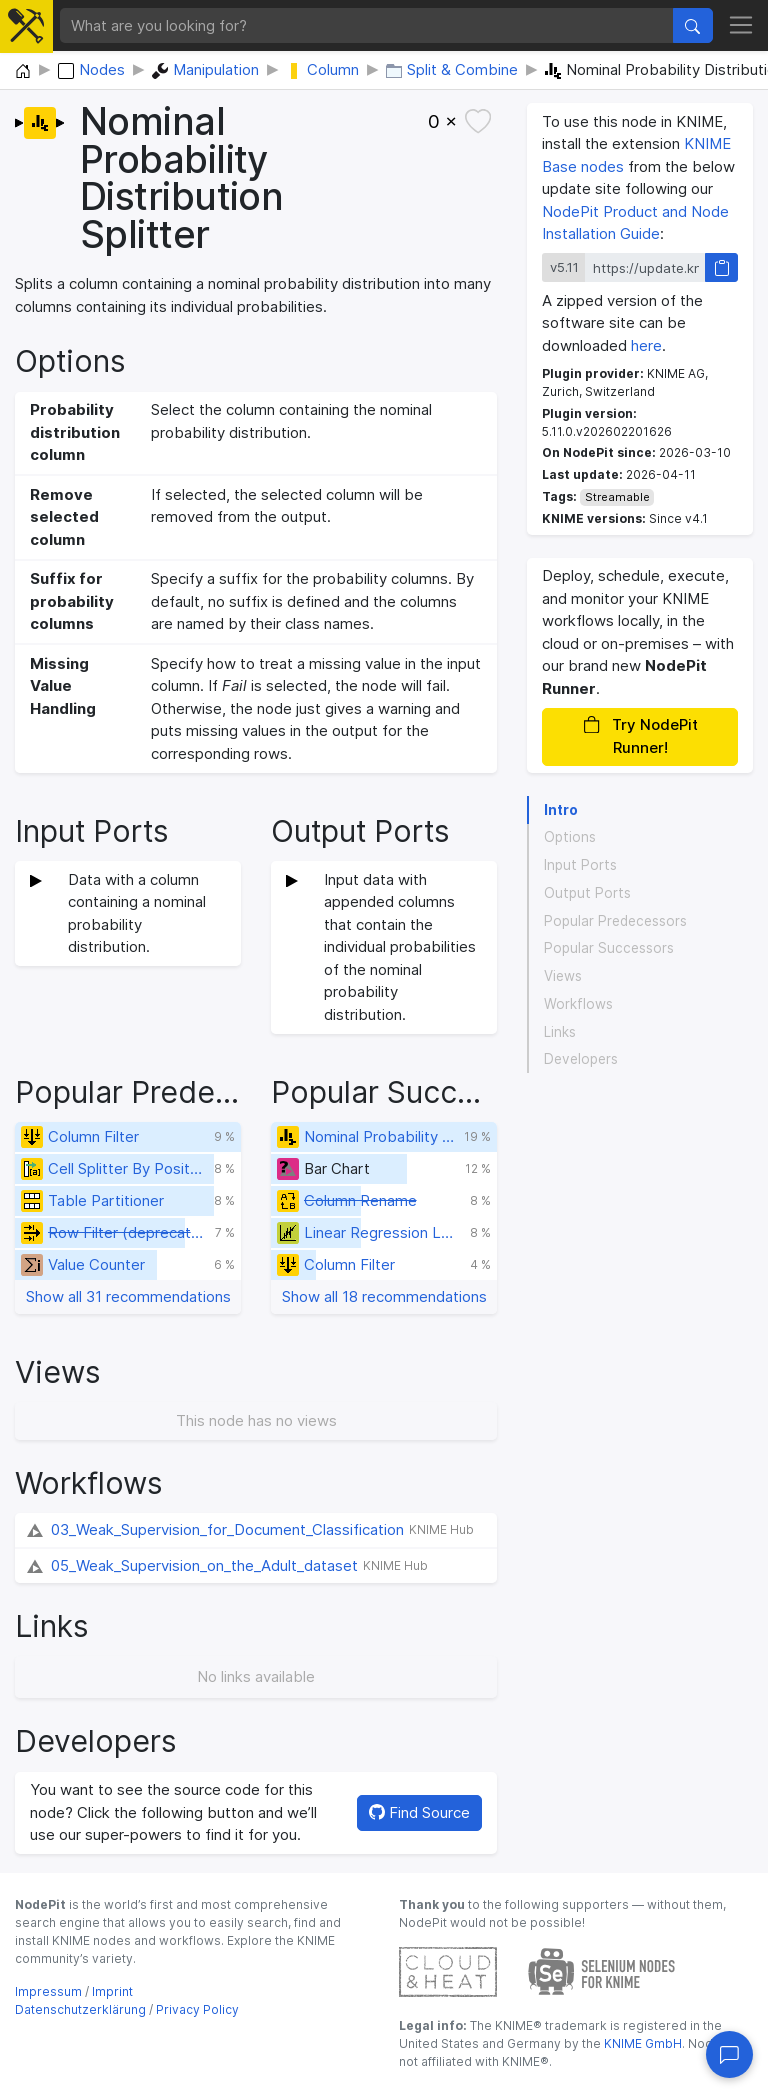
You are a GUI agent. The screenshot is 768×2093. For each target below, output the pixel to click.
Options (570, 837)
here (646, 345)
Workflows (578, 1004)
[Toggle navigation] (741, 26)
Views (563, 976)
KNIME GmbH (641, 2043)
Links (560, 1032)
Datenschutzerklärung (80, 2009)
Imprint (112, 1991)
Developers (581, 1059)
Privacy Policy (197, 2009)
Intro (561, 810)
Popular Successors (609, 948)
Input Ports (580, 865)
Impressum (48, 1991)
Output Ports (587, 893)
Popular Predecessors (615, 921)
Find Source (419, 1812)
